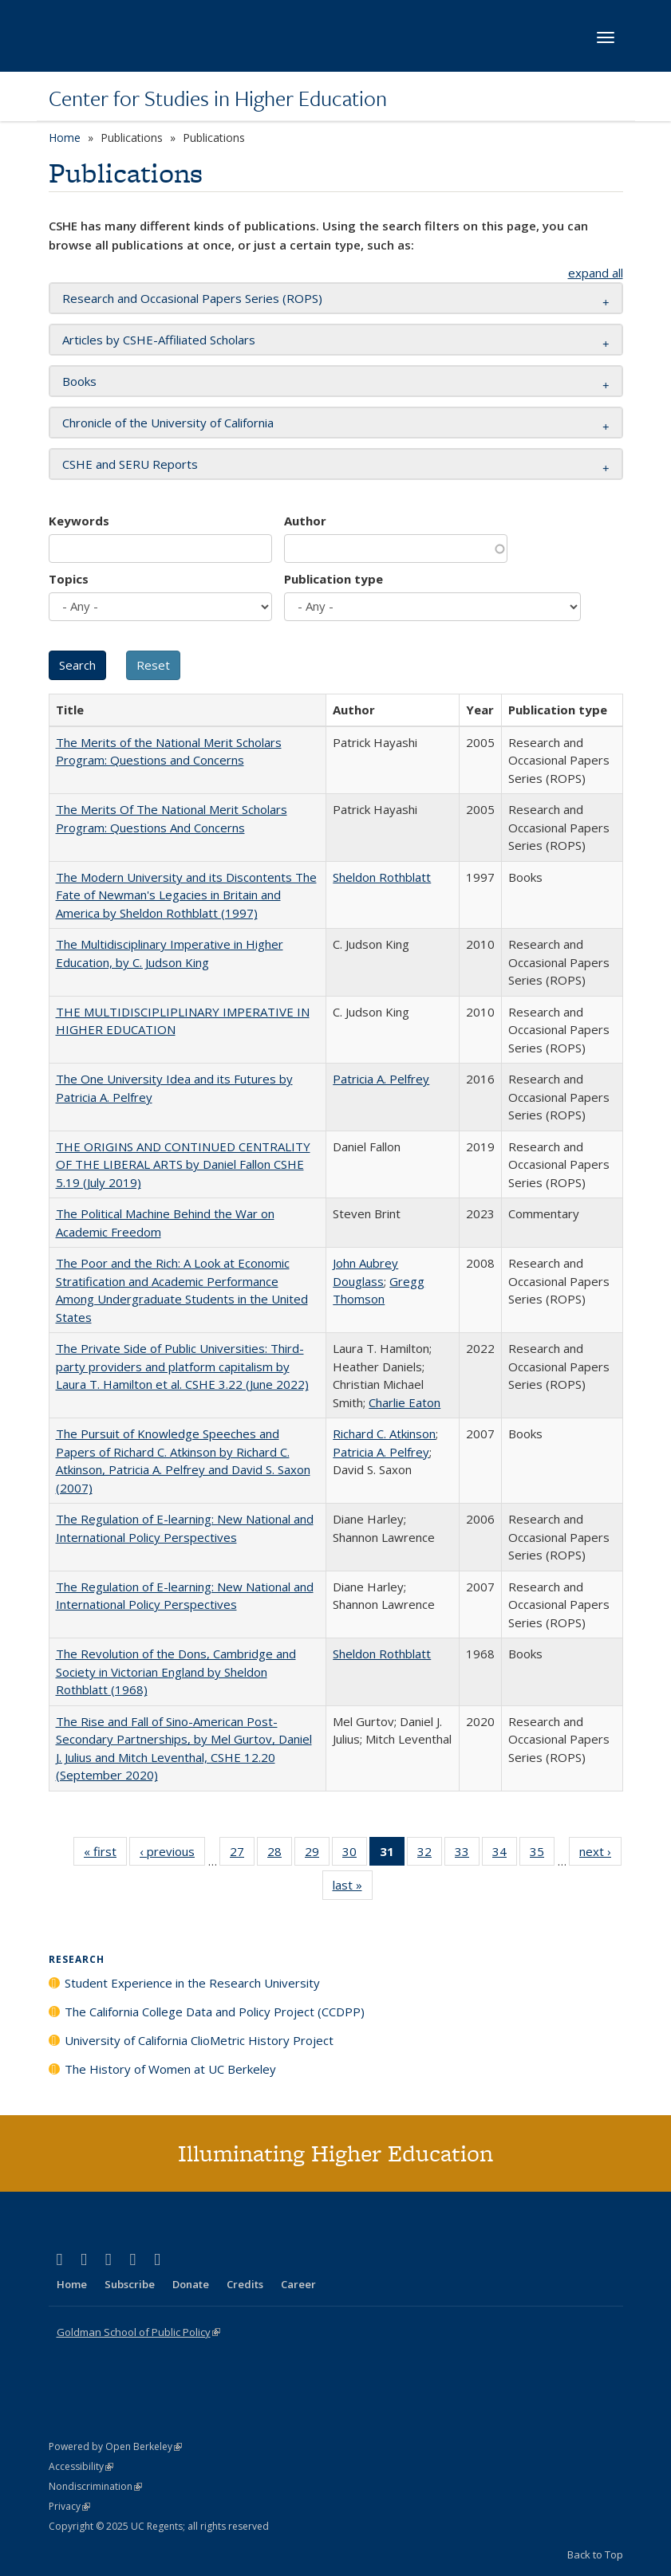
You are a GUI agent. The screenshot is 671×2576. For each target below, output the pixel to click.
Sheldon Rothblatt (382, 877)
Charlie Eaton (404, 1402)
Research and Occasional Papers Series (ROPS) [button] (192, 298)
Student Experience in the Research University (192, 1983)
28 (279, 1854)
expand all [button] (595, 273)
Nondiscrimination (95, 2486)
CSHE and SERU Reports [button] (130, 464)
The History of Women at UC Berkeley (170, 2069)
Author (305, 521)
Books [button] (79, 381)
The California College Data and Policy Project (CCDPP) (215, 2012)
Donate (190, 2284)
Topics (69, 579)
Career (298, 2284)
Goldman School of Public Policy (138, 2332)
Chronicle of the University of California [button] (168, 423)
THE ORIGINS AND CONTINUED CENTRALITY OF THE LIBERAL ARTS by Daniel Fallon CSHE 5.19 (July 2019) (183, 1164)
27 (242, 1854)
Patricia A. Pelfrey (381, 1079)
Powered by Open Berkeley (115, 2446)
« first (105, 1854)
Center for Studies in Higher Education (218, 98)
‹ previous (172, 1854)
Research (77, 1959)
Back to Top (595, 2554)
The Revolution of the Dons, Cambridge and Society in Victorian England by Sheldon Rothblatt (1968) (176, 1671)
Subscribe (130, 2284)
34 (504, 1854)
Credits (245, 2284)
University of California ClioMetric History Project (199, 2040)
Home (65, 137)
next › (600, 1854)
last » (353, 1888)
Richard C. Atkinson (384, 1433)
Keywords (79, 521)
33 (467, 1854)
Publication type (333, 579)
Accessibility (81, 2466)
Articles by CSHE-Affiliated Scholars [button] (158, 340)
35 (542, 1854)
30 (354, 1854)
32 (429, 1854)
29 (317, 1854)
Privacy (69, 2506)
